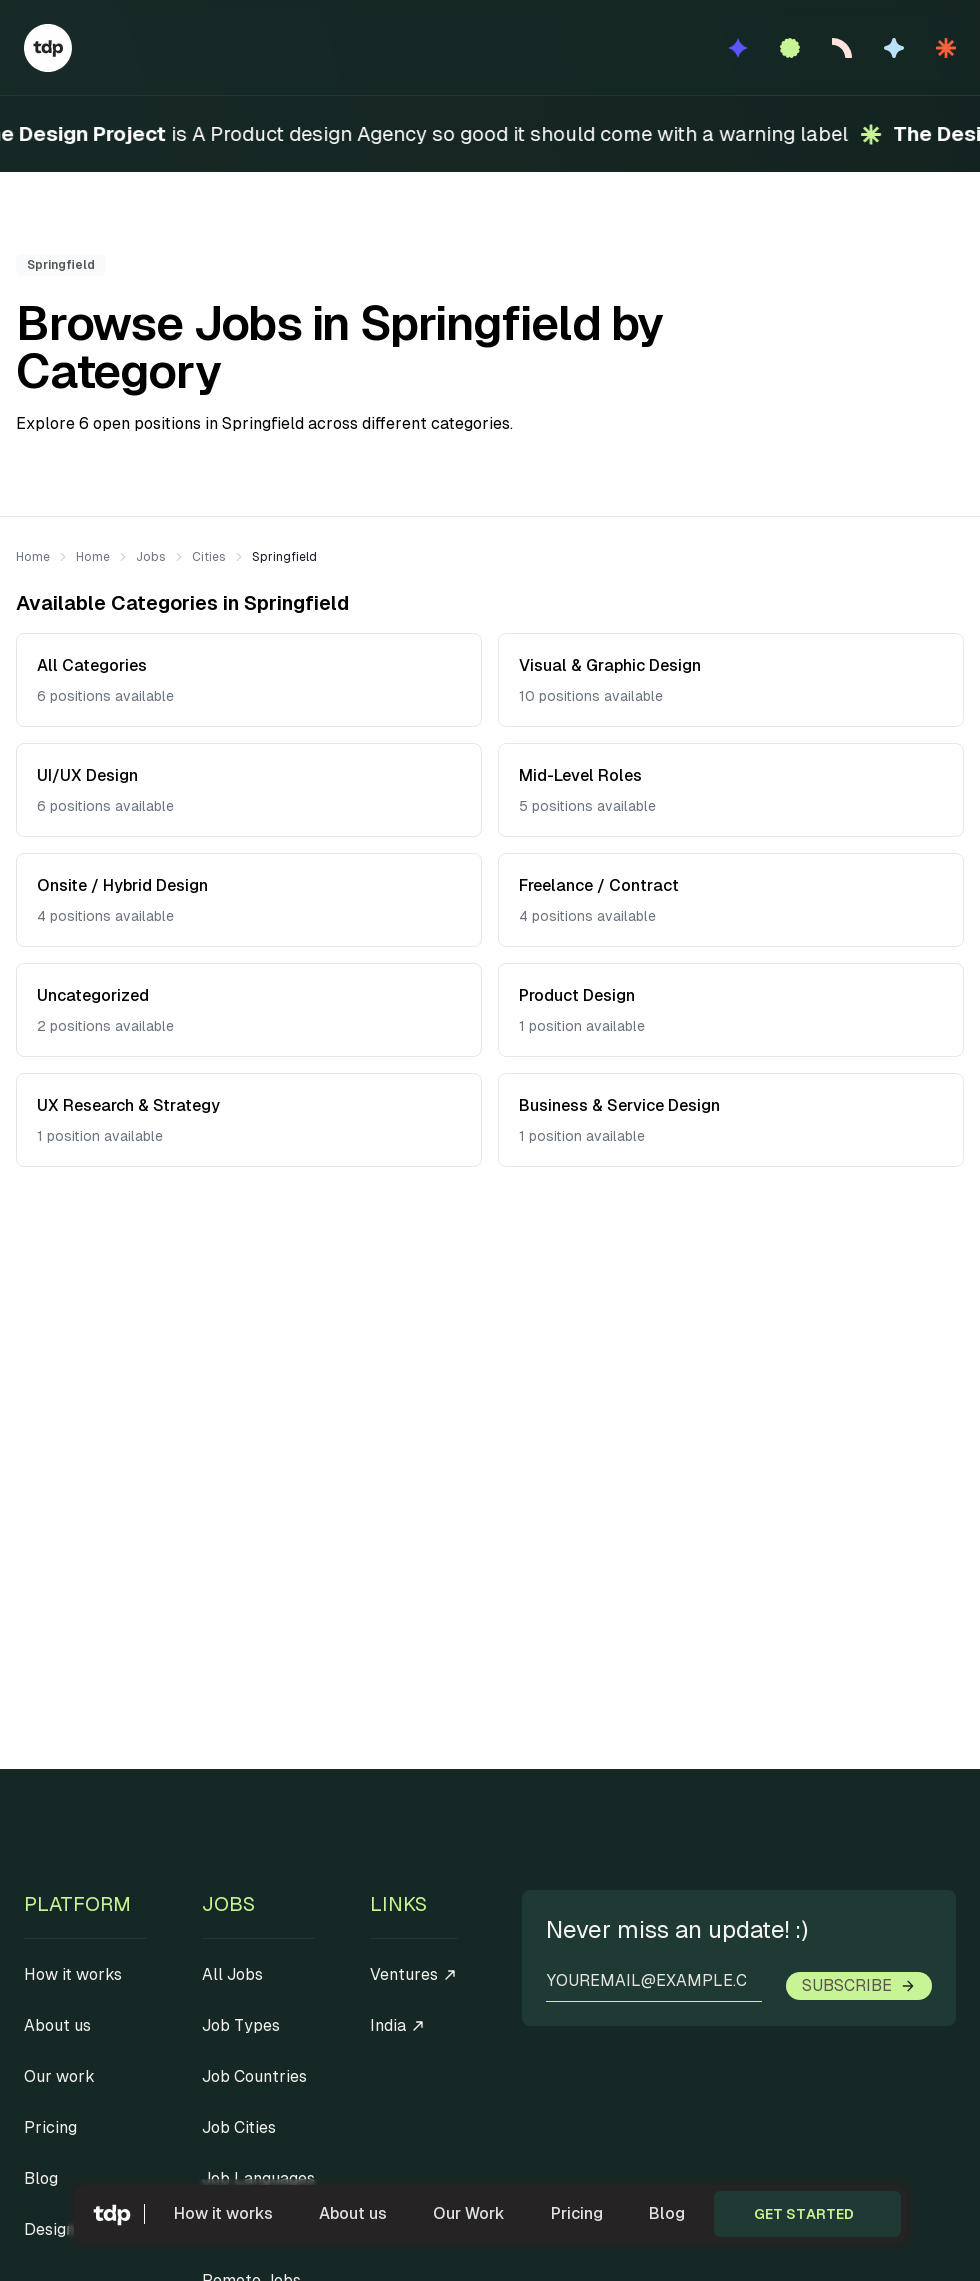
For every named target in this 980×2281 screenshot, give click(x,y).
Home (33, 557)
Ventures (414, 1974)
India (398, 2025)
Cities (209, 557)
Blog (667, 2213)
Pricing (577, 2213)
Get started (804, 2214)
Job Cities (239, 2127)
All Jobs (232, 1974)
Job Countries (254, 2076)
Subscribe (859, 1985)
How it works (223, 2213)
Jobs (151, 557)
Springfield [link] (284, 557)
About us (353, 2213)
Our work (59, 2076)
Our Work (469, 2213)
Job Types (241, 2025)
